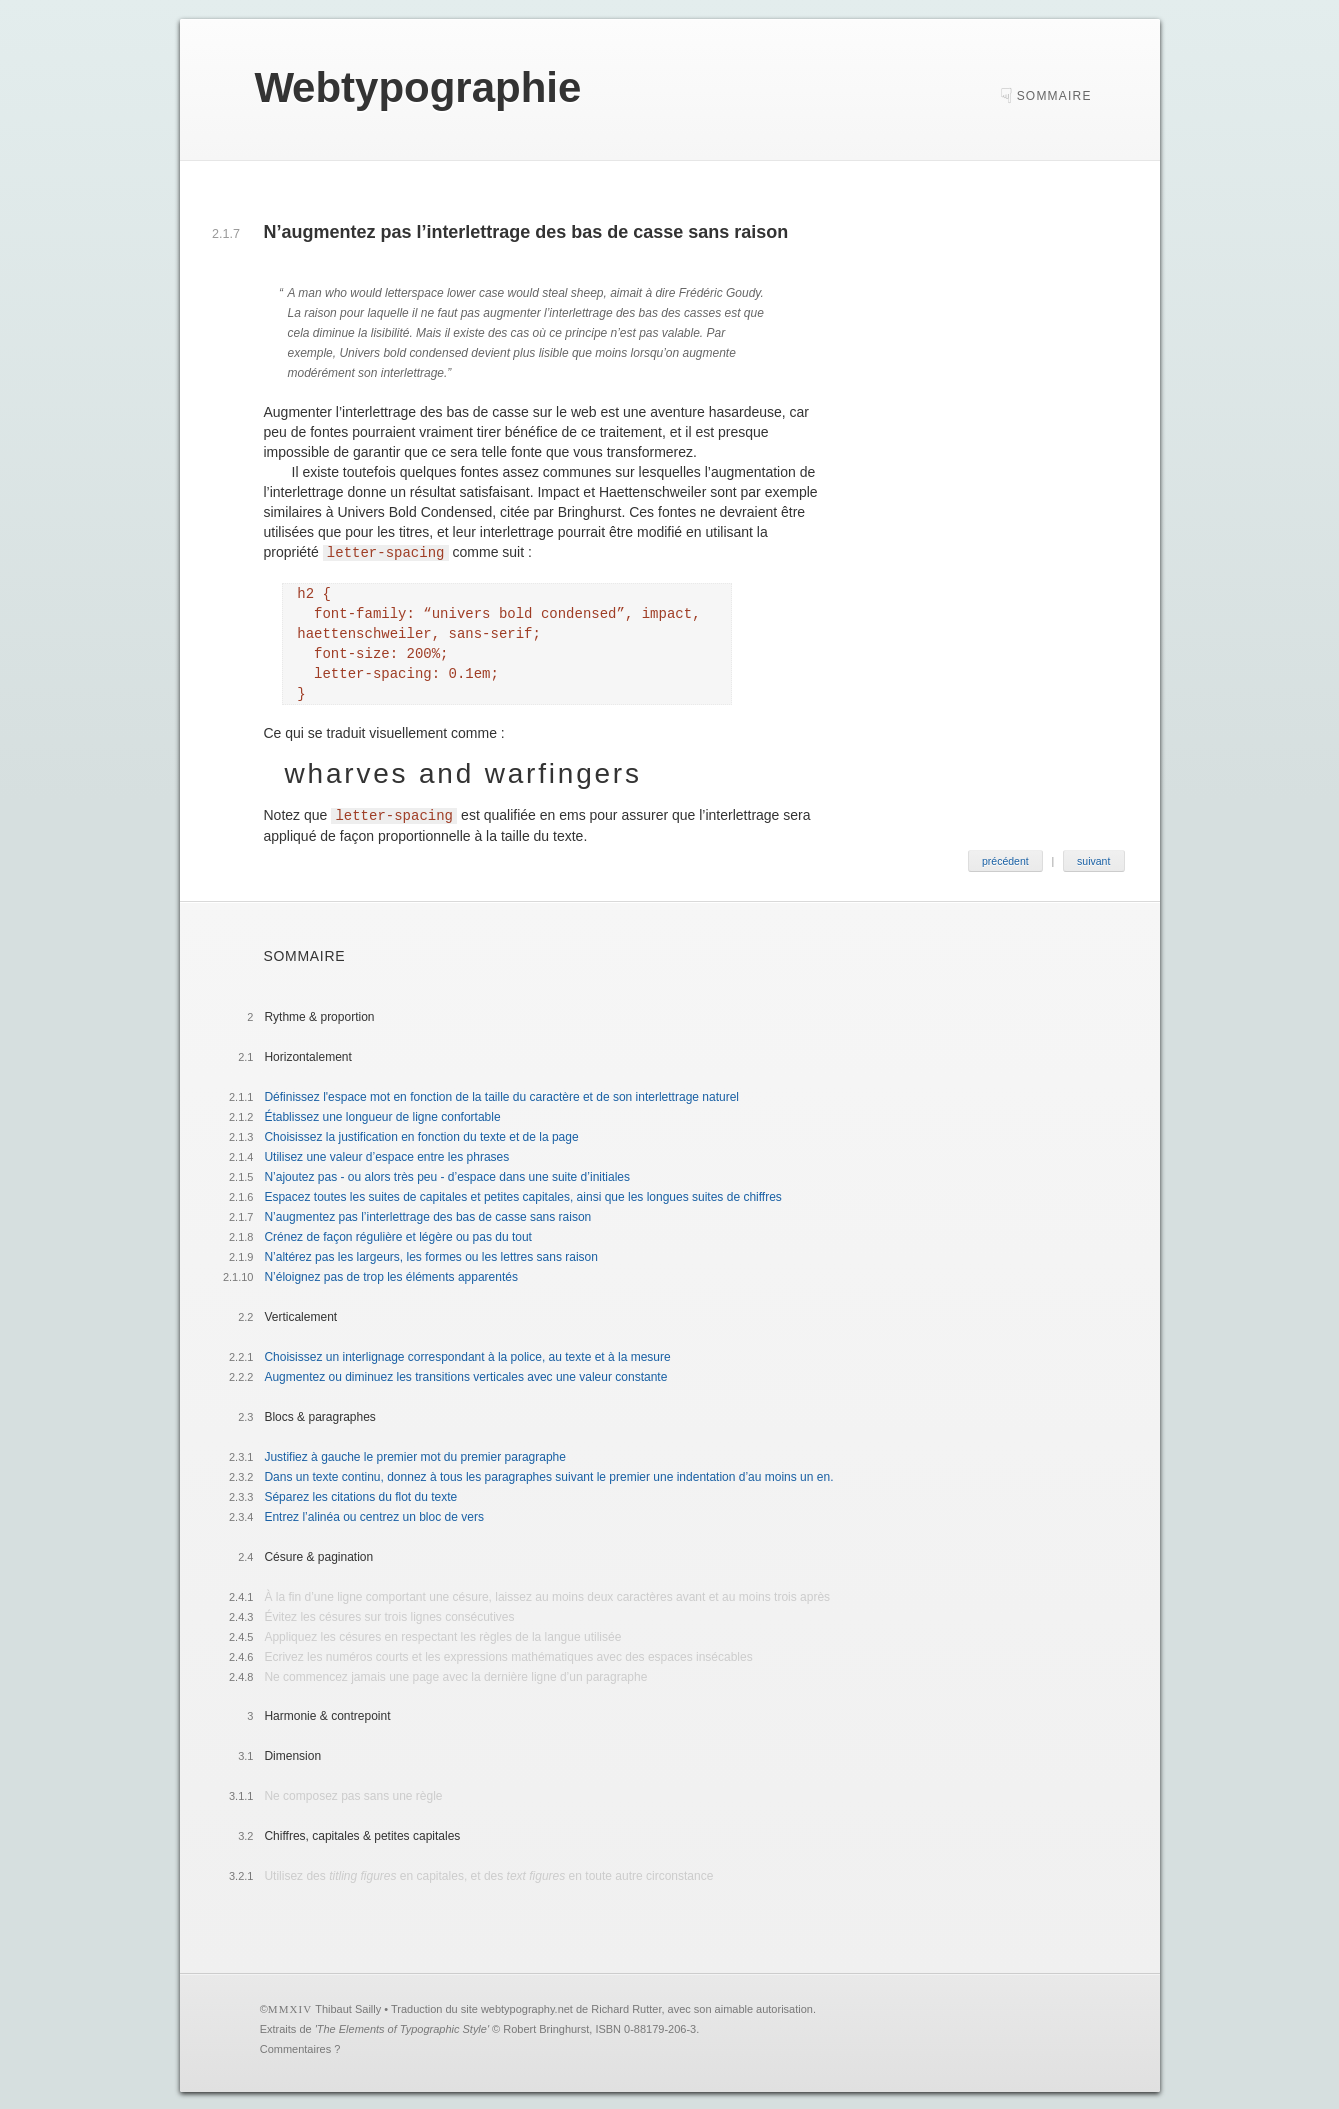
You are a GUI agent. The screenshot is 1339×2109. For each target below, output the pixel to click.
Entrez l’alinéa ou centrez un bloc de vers (373, 1515)
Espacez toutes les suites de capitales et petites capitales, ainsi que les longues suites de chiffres (522, 1195)
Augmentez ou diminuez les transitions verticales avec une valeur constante (465, 1375)
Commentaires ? (300, 2047)
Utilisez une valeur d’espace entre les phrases (386, 1155)
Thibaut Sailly (348, 2007)
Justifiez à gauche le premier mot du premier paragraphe (415, 1455)
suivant (1093, 859)
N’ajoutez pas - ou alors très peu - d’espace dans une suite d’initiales (447, 1175)
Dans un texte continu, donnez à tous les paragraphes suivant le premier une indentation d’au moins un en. (548, 1475)
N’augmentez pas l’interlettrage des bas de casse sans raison (427, 1215)
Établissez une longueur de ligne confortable (382, 1115)
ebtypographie (417, 87)
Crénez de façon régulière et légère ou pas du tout (398, 1235)
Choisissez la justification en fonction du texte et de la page (421, 1135)
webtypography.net (527, 2007)
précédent (1005, 859)
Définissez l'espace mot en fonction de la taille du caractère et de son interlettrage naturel (501, 1095)
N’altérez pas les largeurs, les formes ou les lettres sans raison (430, 1255)
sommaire (1054, 96)
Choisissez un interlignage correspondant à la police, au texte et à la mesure (467, 1355)
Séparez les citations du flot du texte (360, 1495)
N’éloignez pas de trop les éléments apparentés (391, 1275)
